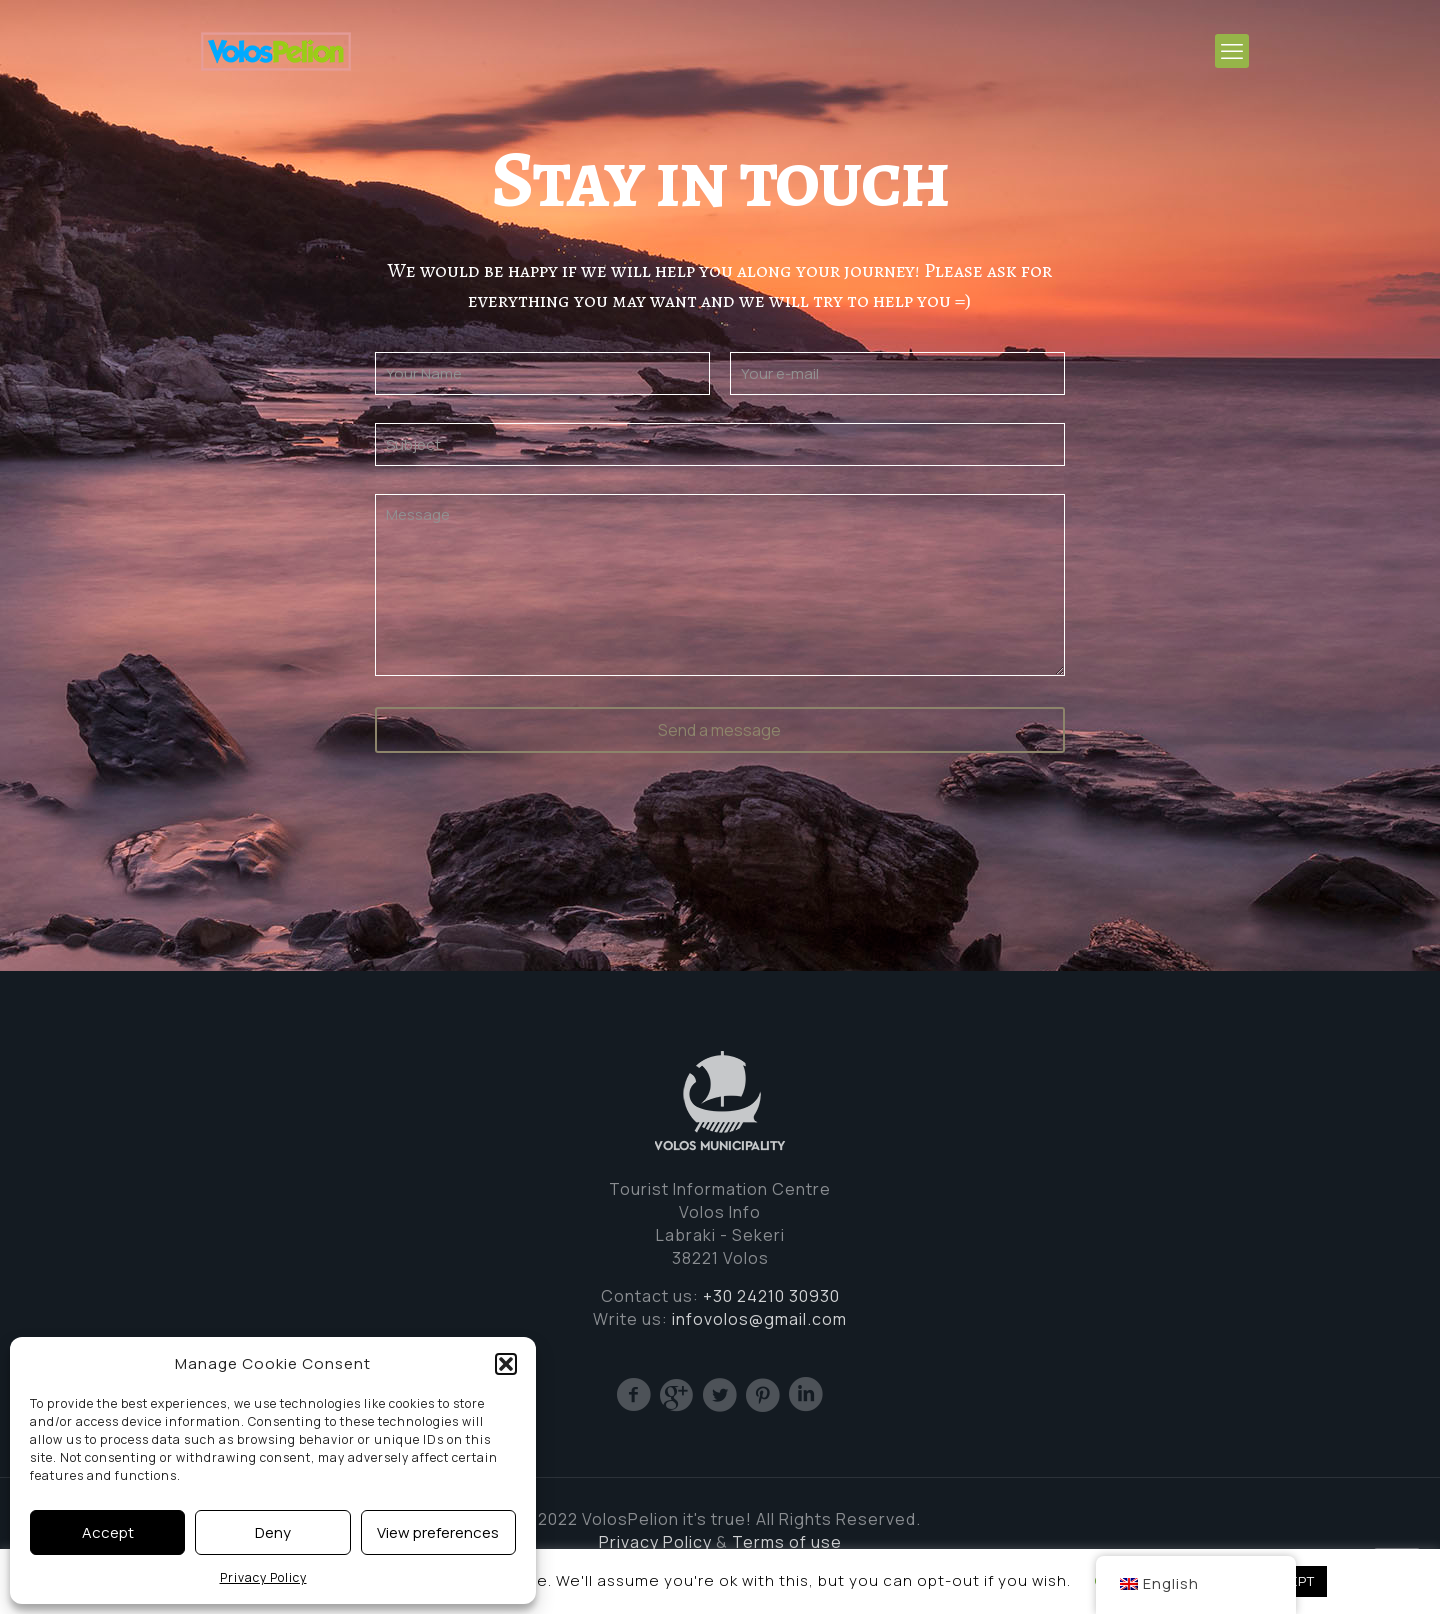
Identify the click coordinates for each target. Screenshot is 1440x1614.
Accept (108, 1532)
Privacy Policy (263, 1577)
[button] (506, 1364)
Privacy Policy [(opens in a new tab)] (655, 1542)
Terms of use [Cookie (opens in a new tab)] (787, 1542)
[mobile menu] (1232, 51)
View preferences (438, 1532)
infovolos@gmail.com (759, 1319)
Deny (273, 1532)
